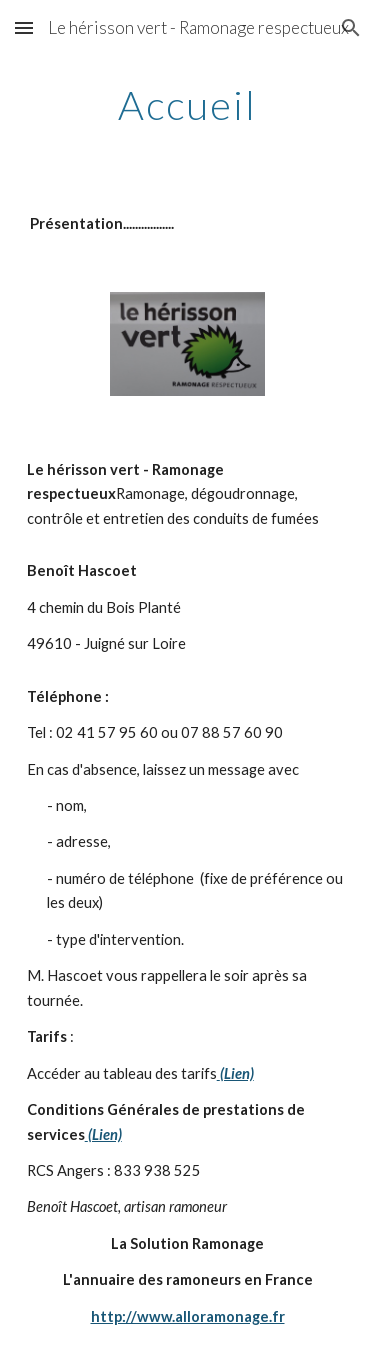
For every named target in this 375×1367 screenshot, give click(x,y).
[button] (24, 27)
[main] (188, 105)
